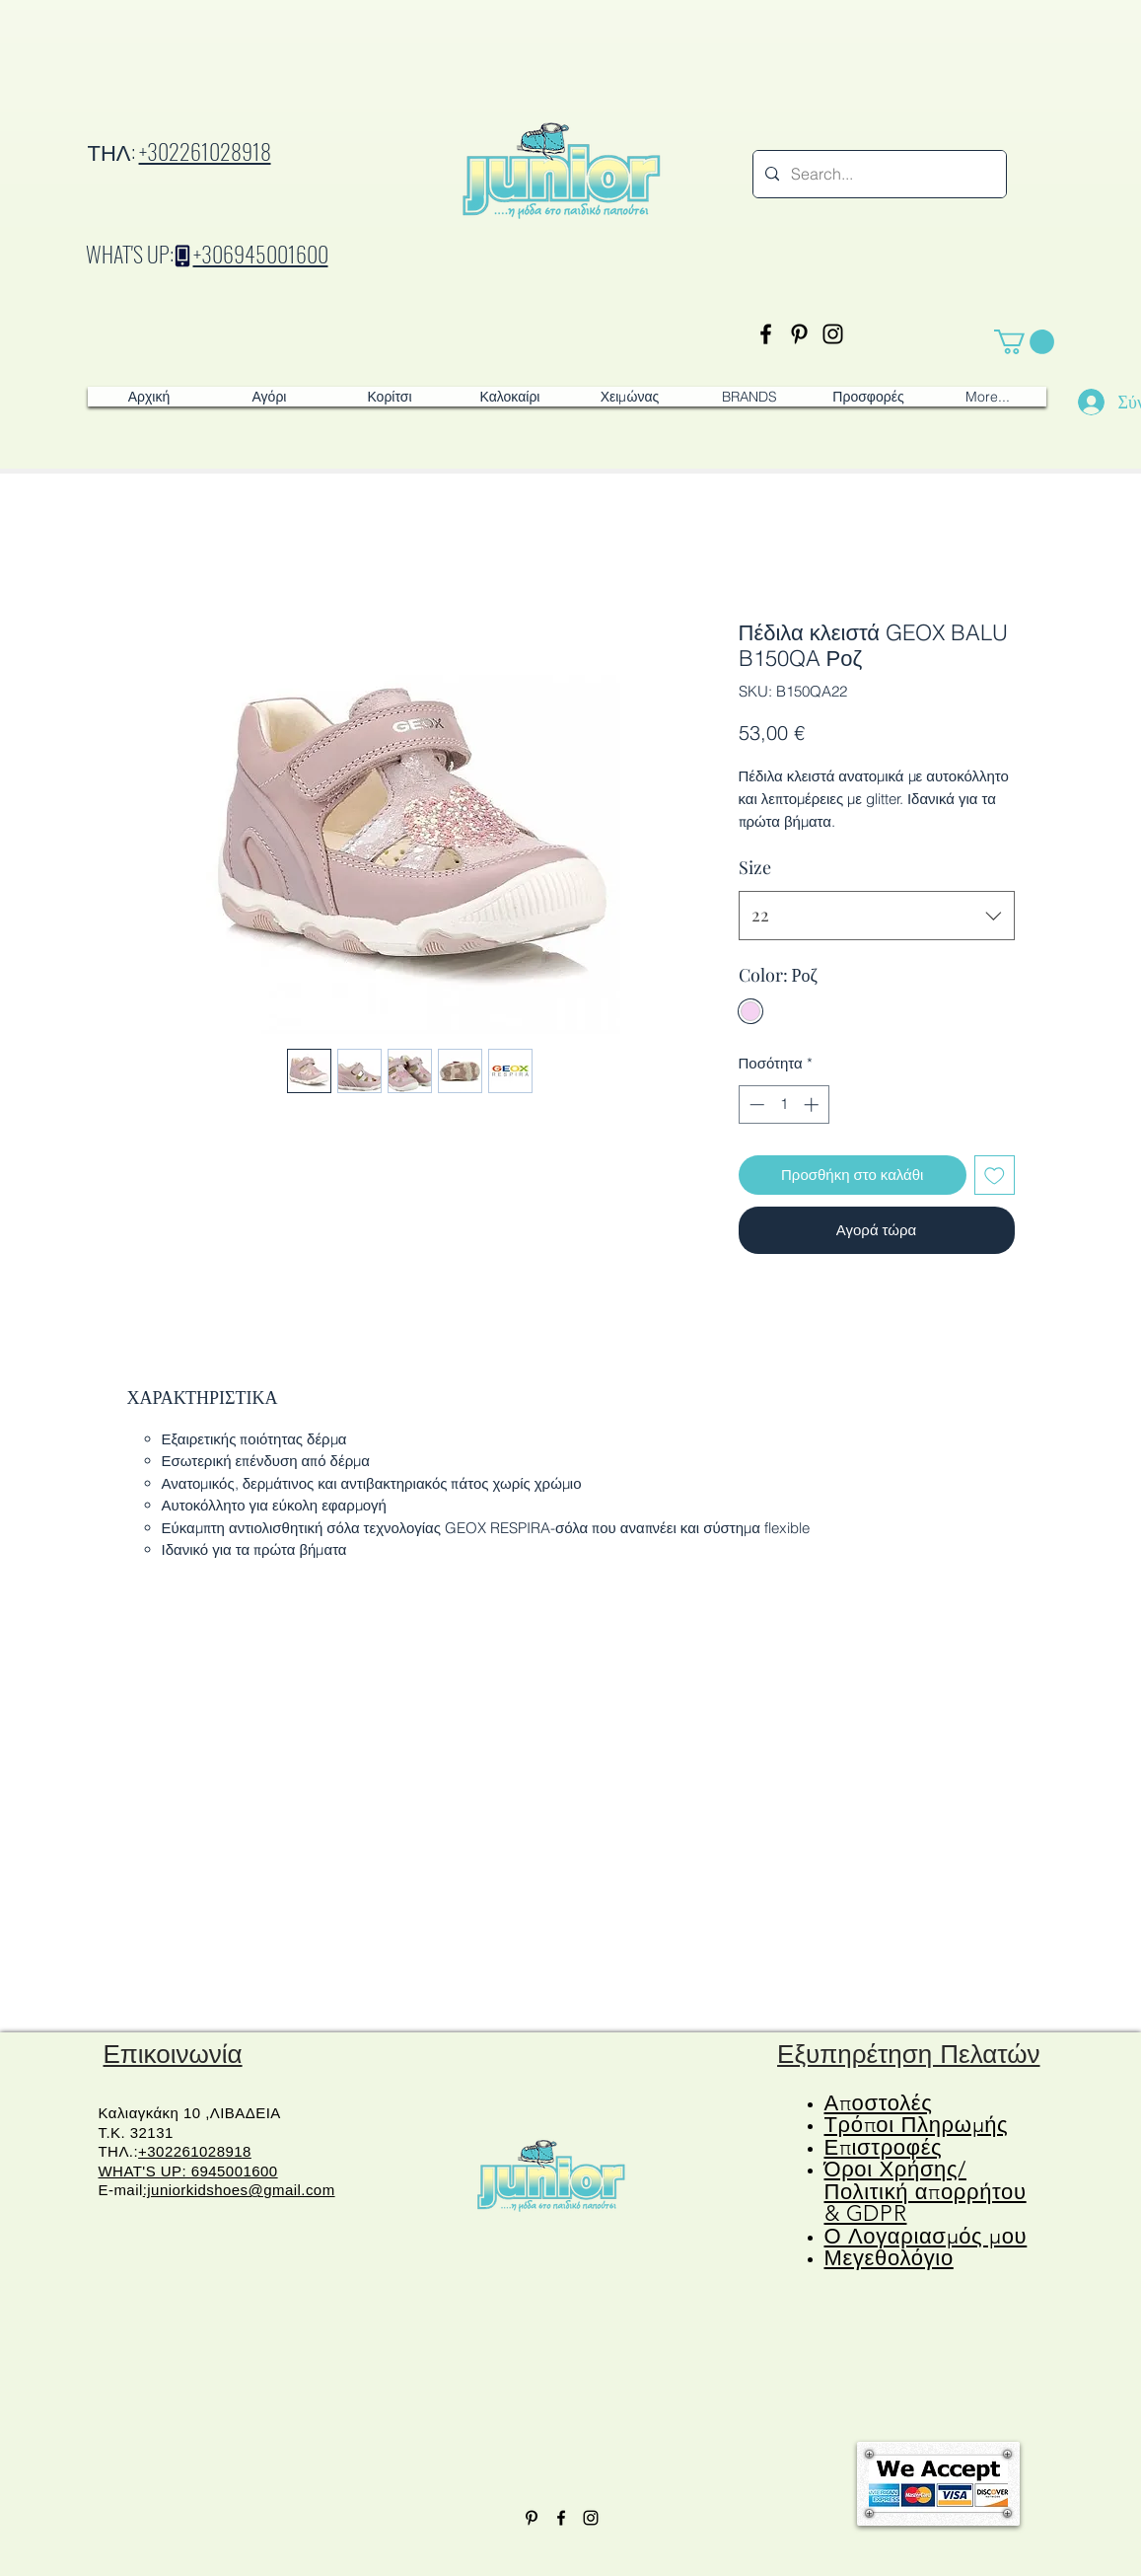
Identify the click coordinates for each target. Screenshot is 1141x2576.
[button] (1024, 342)
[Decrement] (755, 1104)
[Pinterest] (799, 334)
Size (755, 867)
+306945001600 (260, 253)
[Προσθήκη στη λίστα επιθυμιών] (994, 1175)
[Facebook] (765, 334)
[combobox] (877, 915)
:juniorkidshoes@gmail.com (239, 2189)
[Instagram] (833, 334)
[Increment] (813, 1104)
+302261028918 (205, 151)
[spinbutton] (783, 1104)
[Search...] (877, 174)
